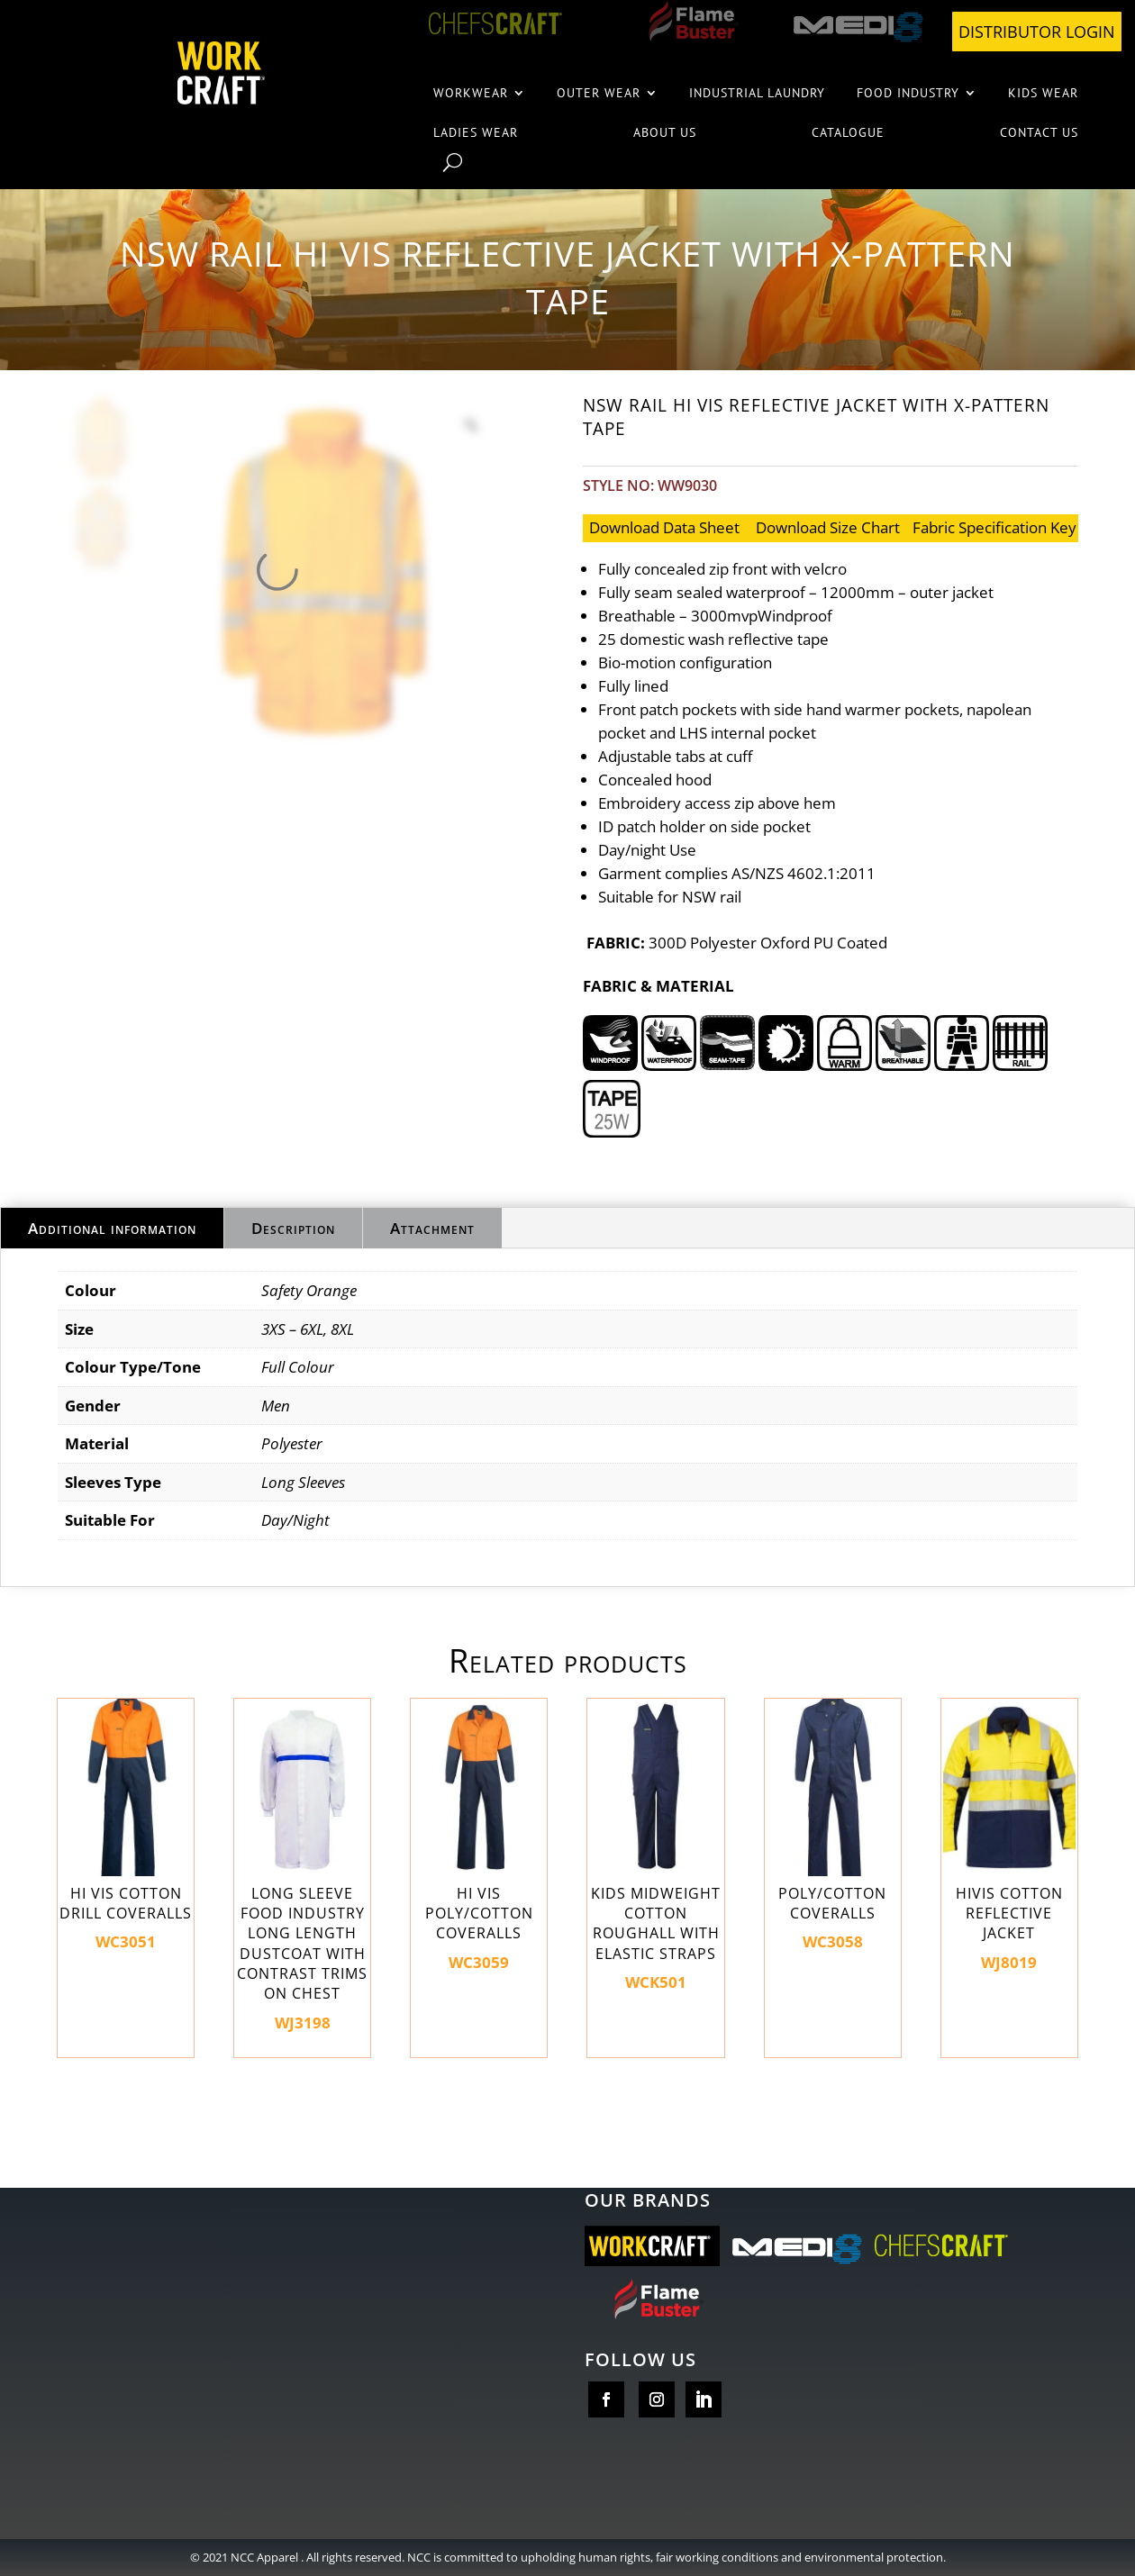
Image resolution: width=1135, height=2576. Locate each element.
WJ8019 (1009, 1835)
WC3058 (833, 1825)
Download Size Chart (828, 527)
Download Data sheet (664, 527)
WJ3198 (302, 1865)
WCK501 (655, 1845)
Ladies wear (475, 132)
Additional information (112, 1228)
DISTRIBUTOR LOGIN (1036, 31)
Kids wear (1043, 93)
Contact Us (1039, 132)
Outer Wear (598, 93)
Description (293, 1228)
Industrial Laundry (757, 93)
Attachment (432, 1228)
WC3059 (479, 1835)
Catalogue (848, 132)
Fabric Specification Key (994, 527)
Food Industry (908, 93)
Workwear (470, 93)
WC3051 (125, 1825)
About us (664, 132)
